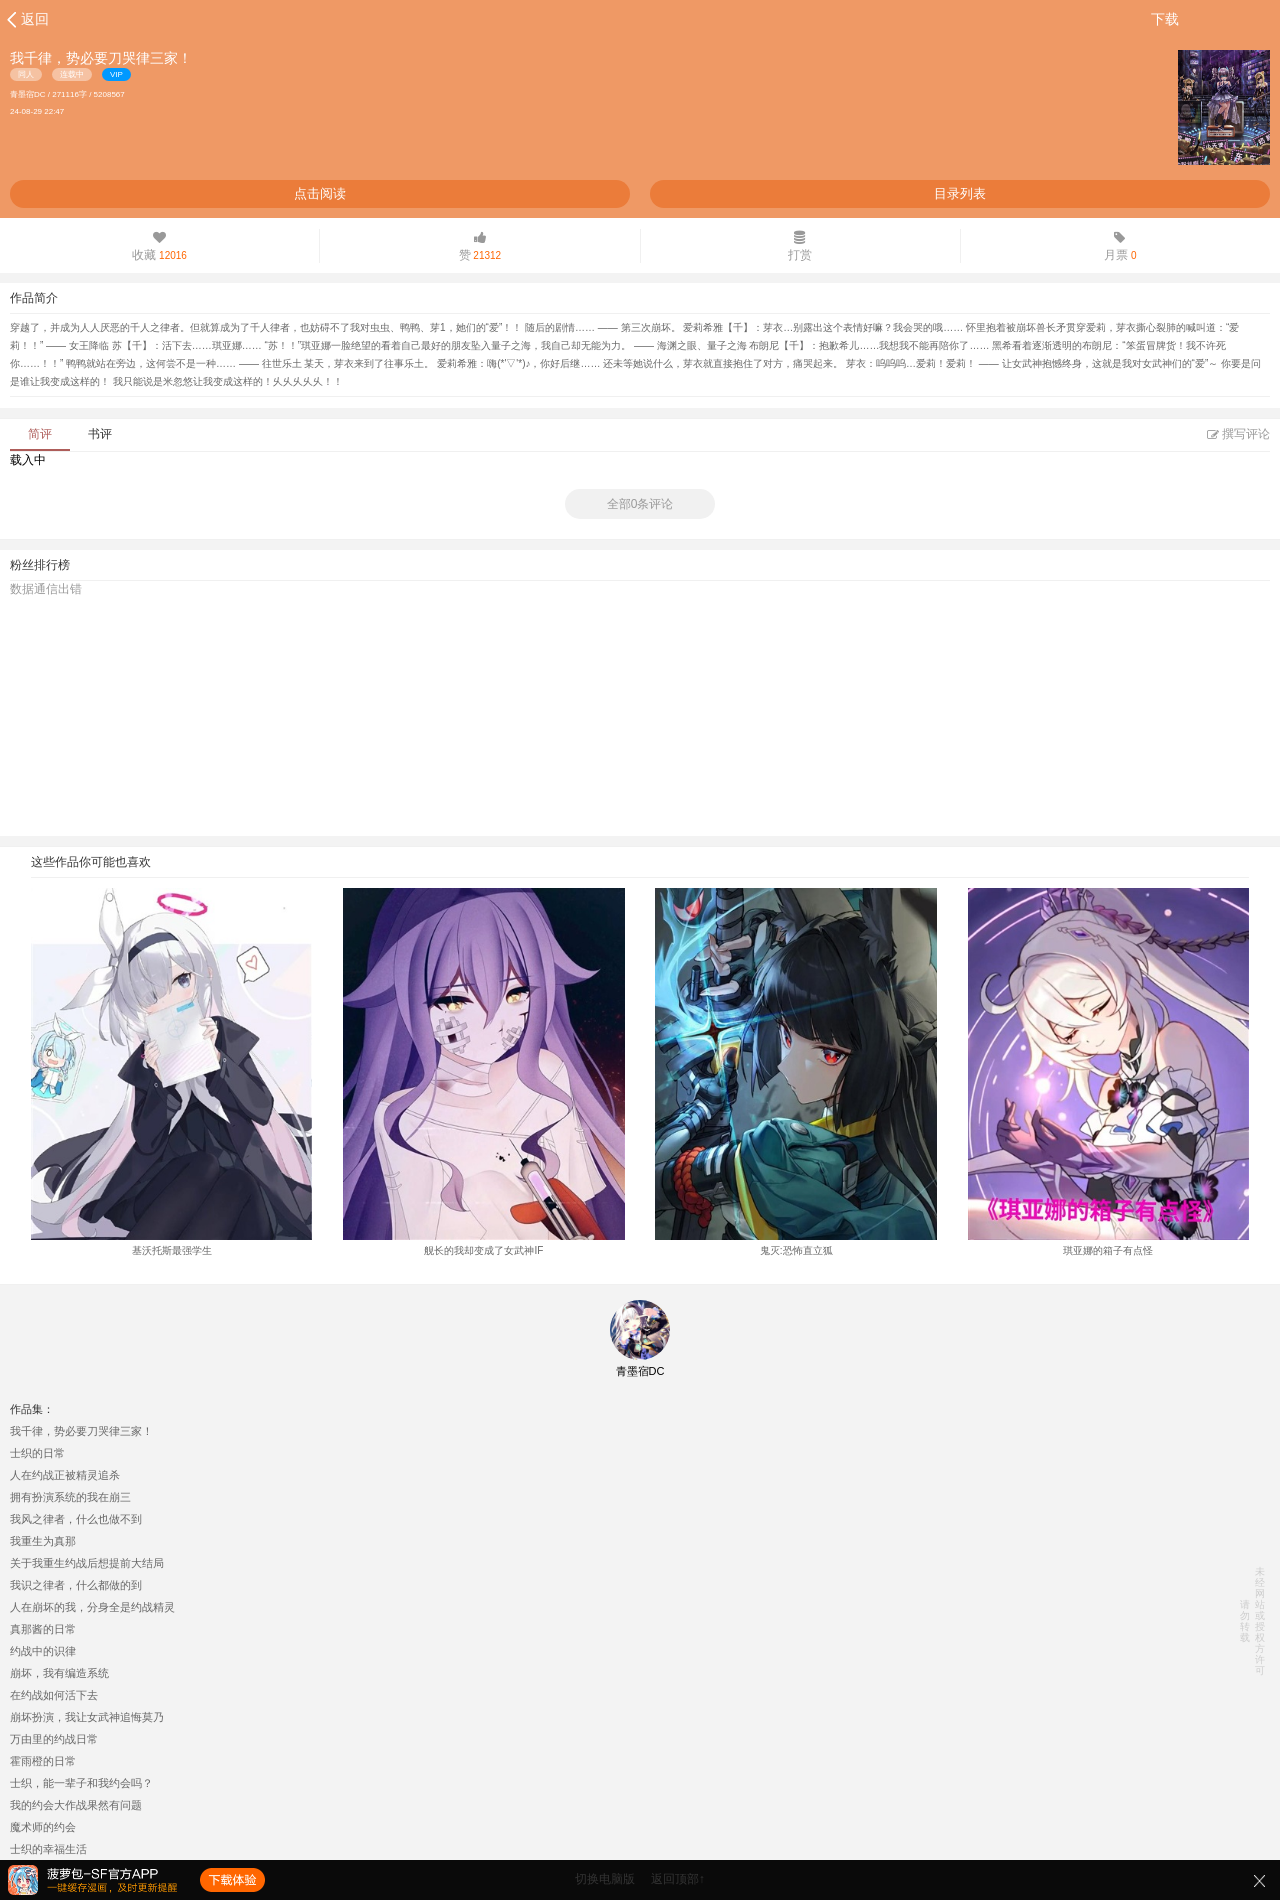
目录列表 (960, 193)
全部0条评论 (640, 504)
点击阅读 (320, 193)
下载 (1165, 19)
